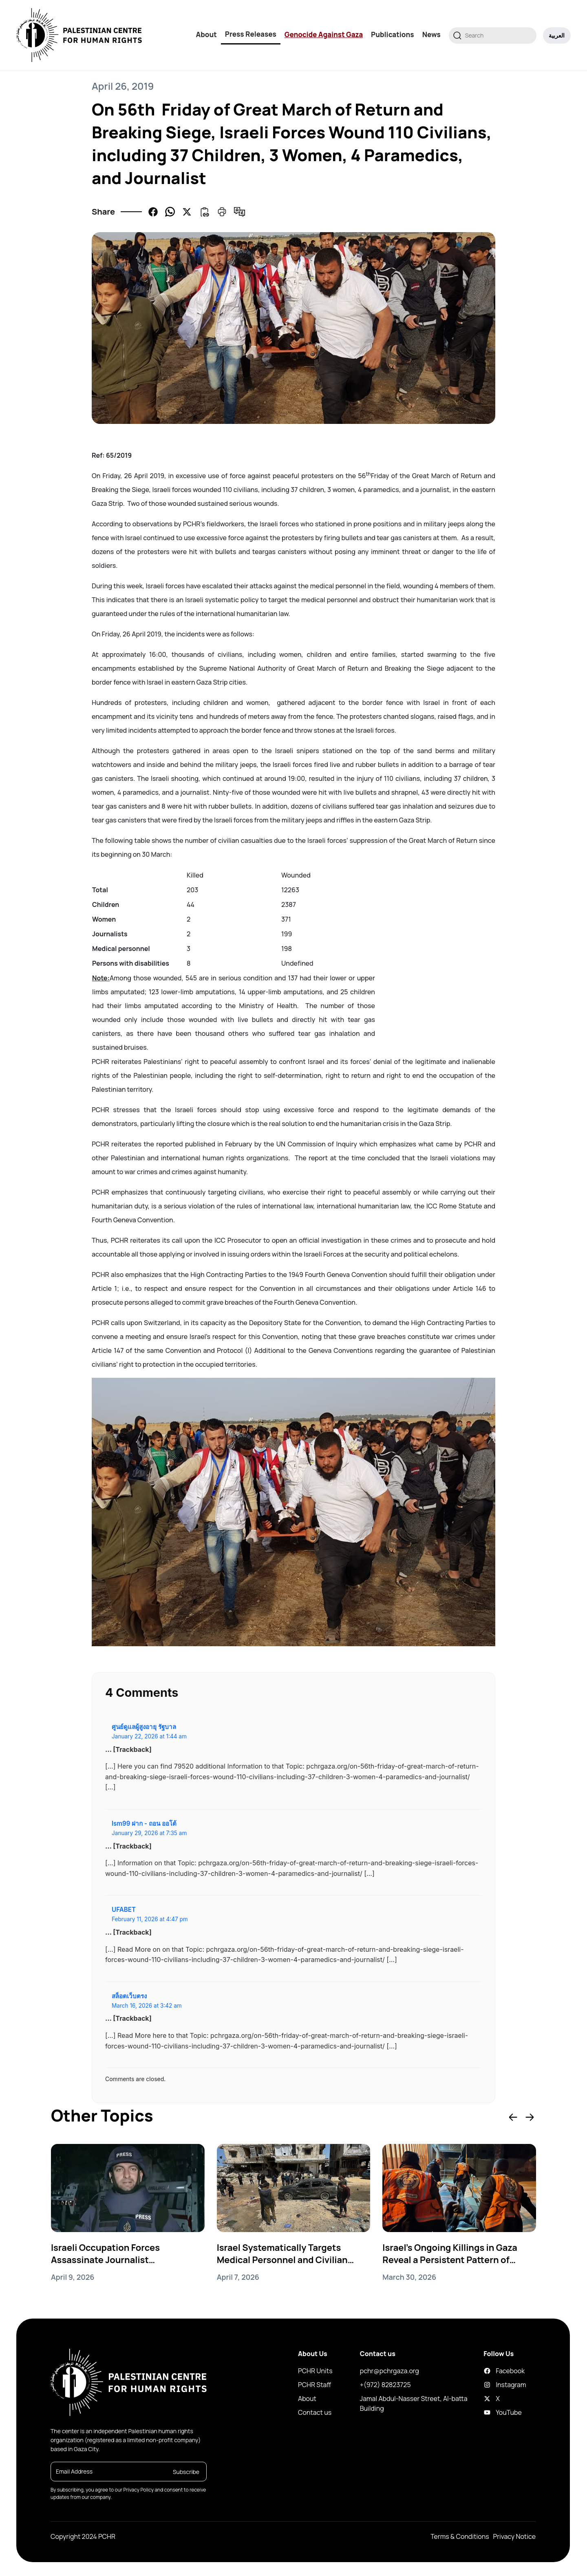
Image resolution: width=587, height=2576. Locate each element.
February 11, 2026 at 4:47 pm (150, 1919)
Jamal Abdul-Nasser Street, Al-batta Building (414, 2403)
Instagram (490, 2384)
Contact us (314, 2412)
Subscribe (186, 2472)
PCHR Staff (314, 2384)
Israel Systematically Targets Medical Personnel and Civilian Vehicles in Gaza (283, 2254)
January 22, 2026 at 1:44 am (149, 1736)
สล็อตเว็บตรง (129, 1996)
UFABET (124, 1909)
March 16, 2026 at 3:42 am (147, 2005)
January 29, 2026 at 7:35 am (149, 1833)
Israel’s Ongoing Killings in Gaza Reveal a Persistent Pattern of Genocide (450, 2254)
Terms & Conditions (459, 2536)
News (431, 34)
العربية (557, 35)
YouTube (490, 2412)
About (206, 34)
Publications (392, 34)
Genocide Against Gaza (324, 34)
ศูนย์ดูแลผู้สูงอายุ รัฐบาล (144, 1727)
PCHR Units (315, 2370)
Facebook (490, 2370)
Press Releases (250, 34)
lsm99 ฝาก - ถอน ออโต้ (144, 1823)
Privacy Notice (514, 2536)
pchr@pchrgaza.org (389, 2370)
